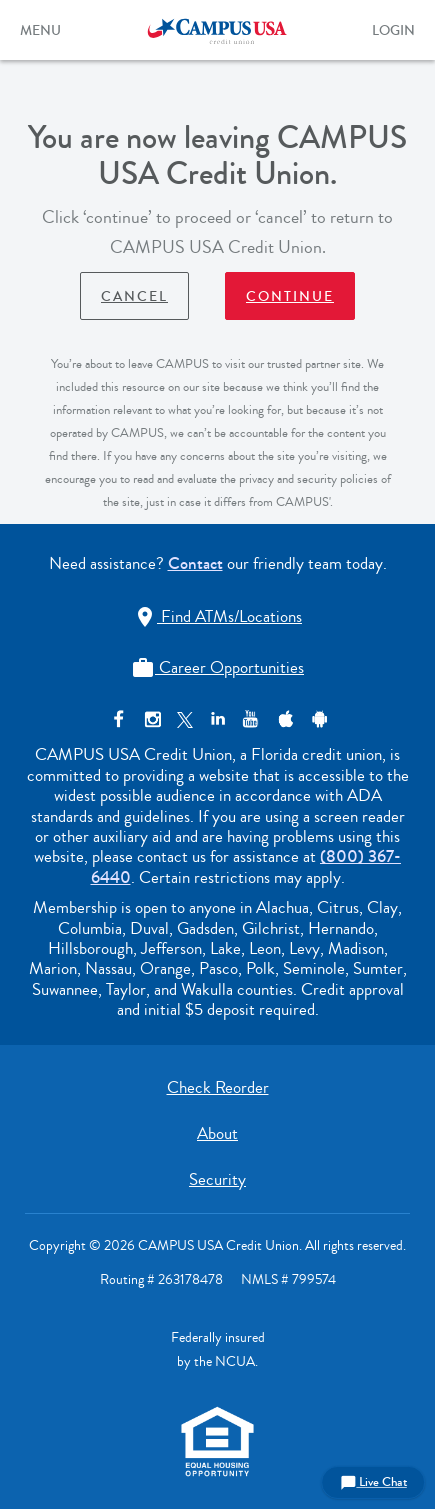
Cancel (134, 297)
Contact (195, 563)
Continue (290, 297)
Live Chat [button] (373, 1482)
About (217, 1133)
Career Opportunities (217, 667)
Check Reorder (218, 1087)
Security (217, 1179)
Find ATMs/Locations (217, 616)
